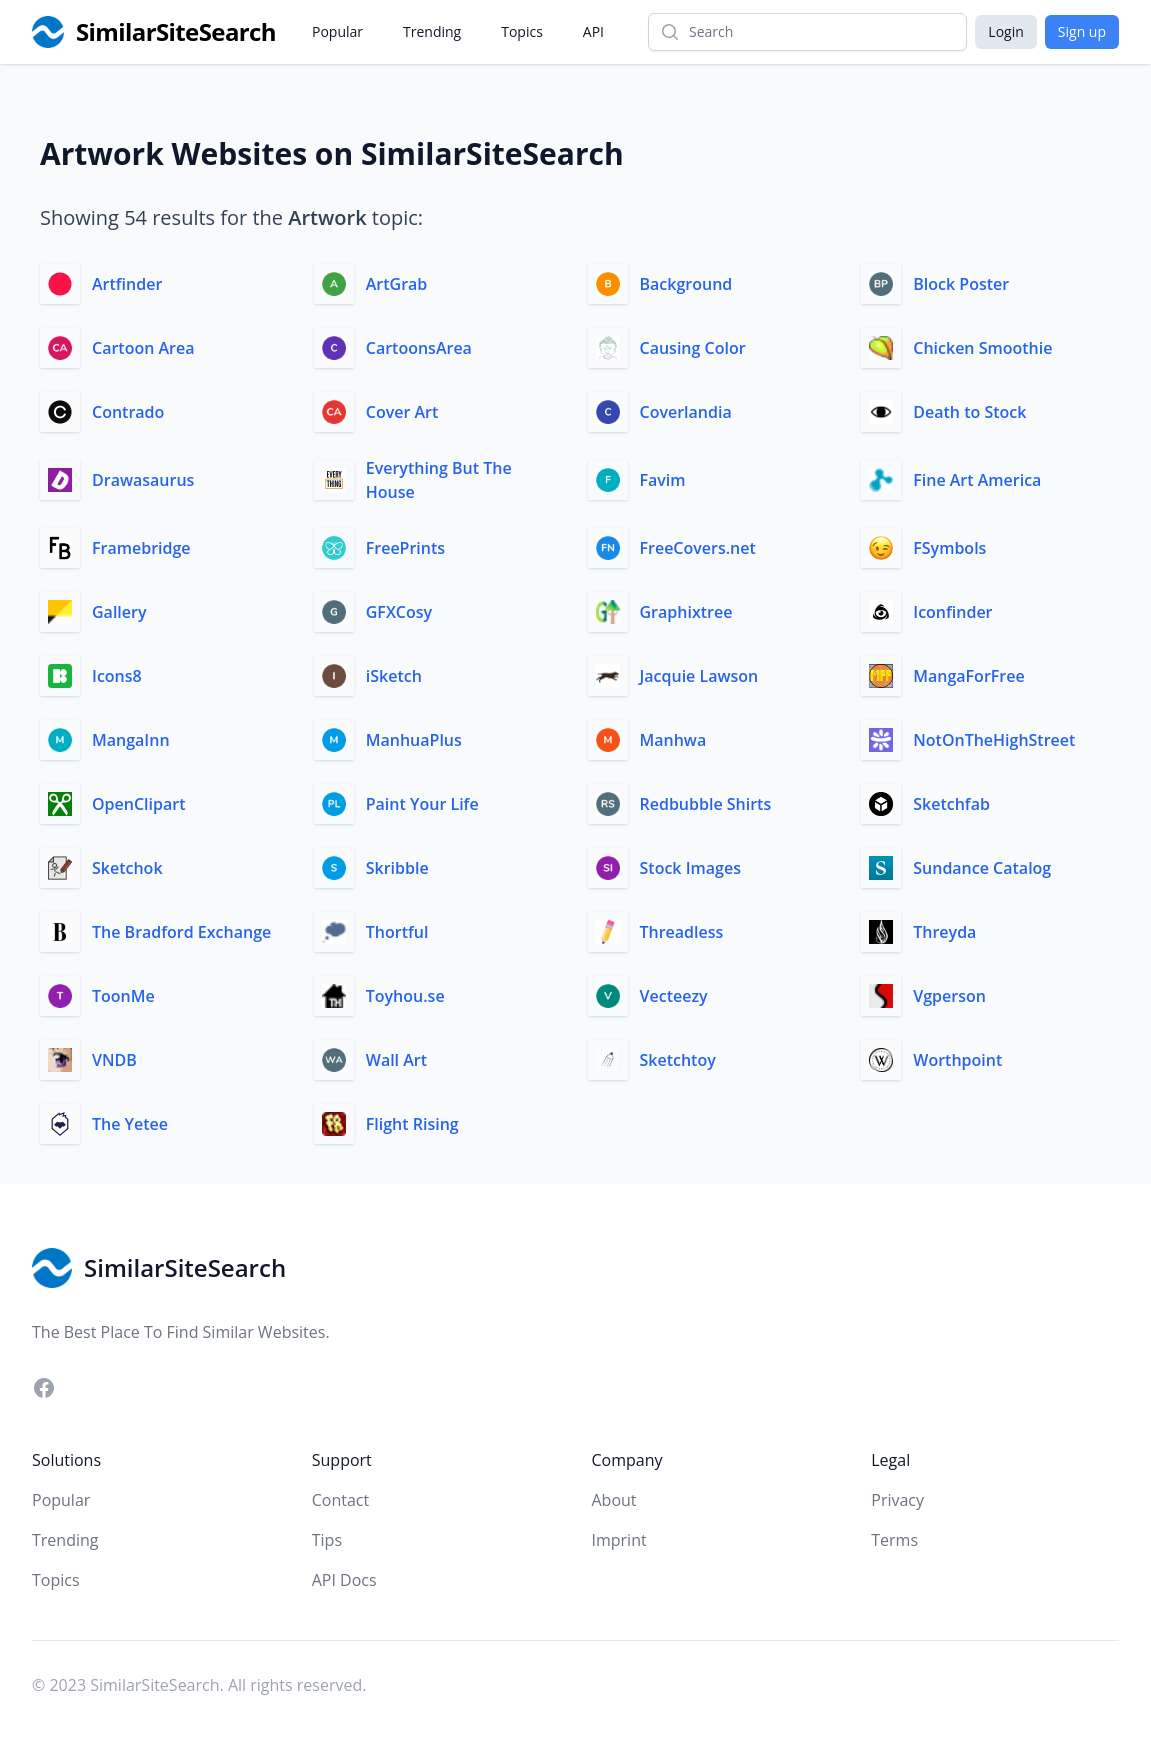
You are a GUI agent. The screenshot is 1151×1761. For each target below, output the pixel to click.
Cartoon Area (143, 348)
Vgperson (949, 996)
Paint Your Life (422, 804)
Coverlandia (686, 412)
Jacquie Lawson (699, 676)
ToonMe (123, 996)
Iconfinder (952, 612)
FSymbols (949, 548)
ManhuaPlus (414, 740)
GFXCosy (399, 612)
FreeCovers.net (698, 548)
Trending (432, 31)
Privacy (897, 1500)
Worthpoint (957, 1060)
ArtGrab (397, 284)
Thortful (397, 932)
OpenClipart (138, 804)
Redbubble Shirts (706, 804)
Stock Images (690, 868)
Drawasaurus (143, 480)
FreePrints (405, 548)
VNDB (114, 1060)
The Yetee (130, 1124)
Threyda (944, 932)
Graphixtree (686, 612)
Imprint (619, 1540)
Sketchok (127, 868)
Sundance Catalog (982, 868)
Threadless (682, 932)
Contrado (128, 412)
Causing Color (693, 348)
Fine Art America (977, 480)
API (593, 31)
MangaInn (131, 740)
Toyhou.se (405, 996)
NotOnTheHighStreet (994, 740)
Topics (522, 31)
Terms (894, 1540)
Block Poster (961, 284)
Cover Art (402, 412)
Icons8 (117, 676)
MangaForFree (968, 676)
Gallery (119, 612)
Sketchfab (951, 804)
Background (686, 284)
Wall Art (396, 1060)
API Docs (344, 1580)
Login (1005, 31)
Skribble (397, 868)
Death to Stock (969, 412)
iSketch (394, 676)
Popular (337, 31)
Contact (340, 1500)
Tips (327, 1540)
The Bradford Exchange (181, 932)
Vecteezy (674, 996)
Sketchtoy (678, 1060)
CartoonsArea (419, 348)
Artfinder (127, 284)
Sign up (1082, 31)
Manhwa (673, 740)
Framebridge (141, 548)
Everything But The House (439, 480)
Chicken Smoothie (982, 348)
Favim (663, 480)
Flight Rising (412, 1124)
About (614, 1500)
